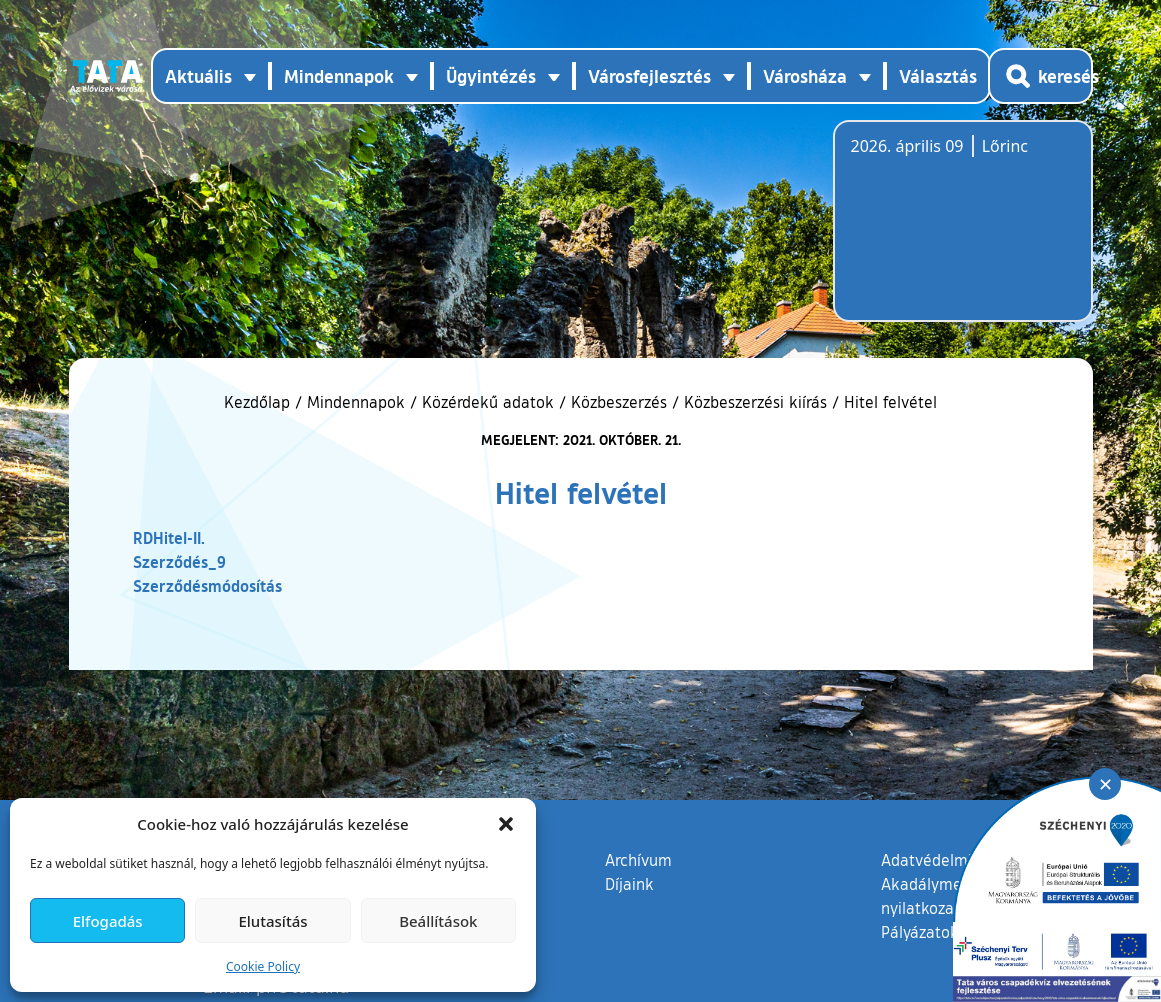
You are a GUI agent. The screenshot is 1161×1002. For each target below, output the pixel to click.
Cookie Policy (263, 966)
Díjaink (629, 884)
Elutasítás (272, 921)
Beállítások (438, 921)
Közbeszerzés (619, 402)
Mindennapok (356, 402)
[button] (506, 824)
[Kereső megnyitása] (1040, 76)
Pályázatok (920, 932)
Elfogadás (108, 921)
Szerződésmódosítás (207, 585)
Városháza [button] (805, 76)
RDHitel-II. (169, 537)
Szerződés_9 (179, 561)
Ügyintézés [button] (491, 76)
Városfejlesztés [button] (649, 76)
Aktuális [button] (198, 76)
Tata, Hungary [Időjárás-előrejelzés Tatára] (963, 233)
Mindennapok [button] (339, 76)
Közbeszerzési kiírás (755, 402)
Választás (938, 76)
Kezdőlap (259, 402)
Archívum (638, 859)
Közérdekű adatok (488, 402)
